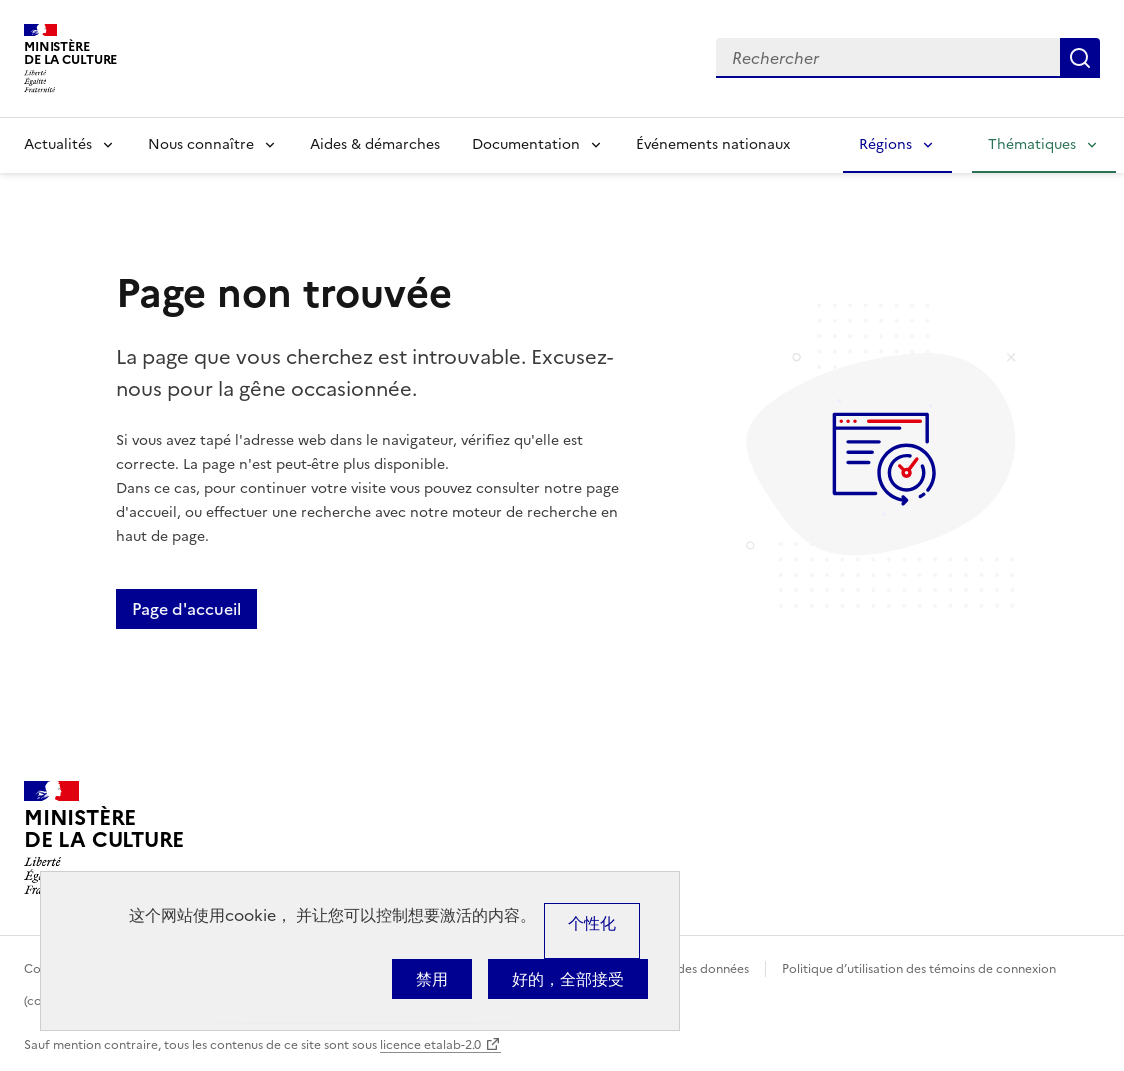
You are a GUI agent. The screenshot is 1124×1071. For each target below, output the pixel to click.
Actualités (58, 144)
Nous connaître (201, 144)
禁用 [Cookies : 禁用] (432, 979)
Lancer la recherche (1080, 58)
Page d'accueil (186, 609)
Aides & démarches (375, 144)
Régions (885, 144)
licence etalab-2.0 (430, 1045)
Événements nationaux (713, 144)
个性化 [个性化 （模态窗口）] (592, 923)
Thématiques (1032, 144)
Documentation (526, 144)
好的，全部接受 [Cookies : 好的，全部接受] (568, 979)
